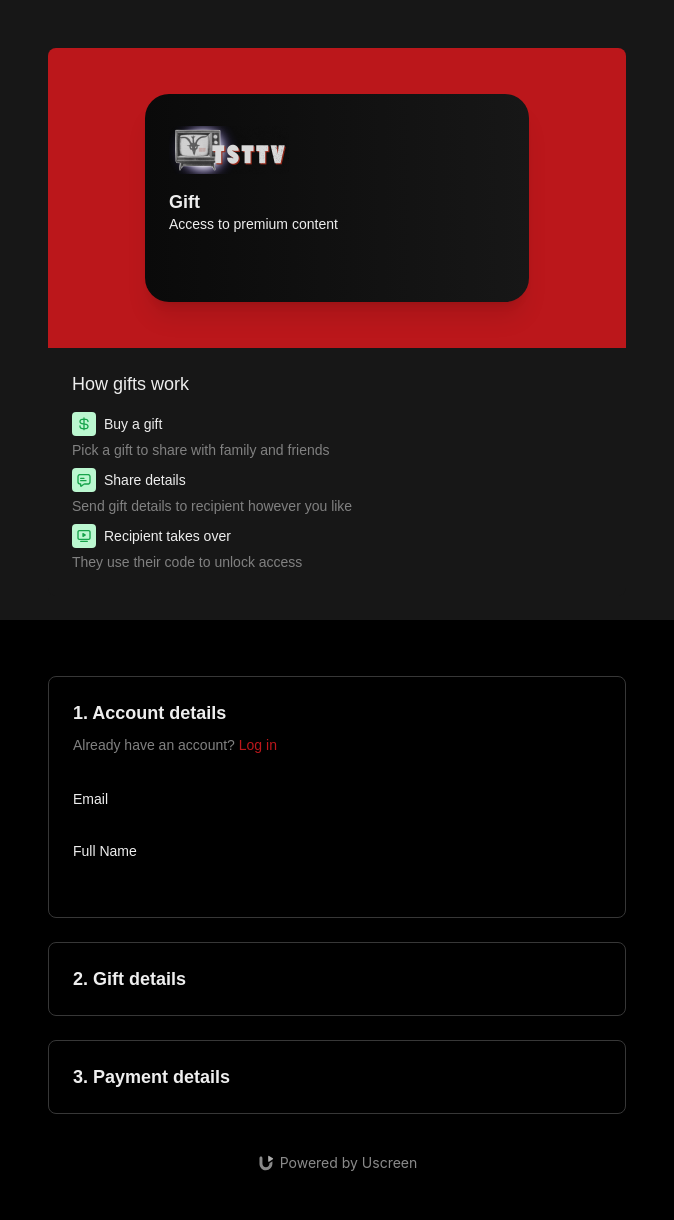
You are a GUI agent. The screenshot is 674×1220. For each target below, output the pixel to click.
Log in (258, 745)
